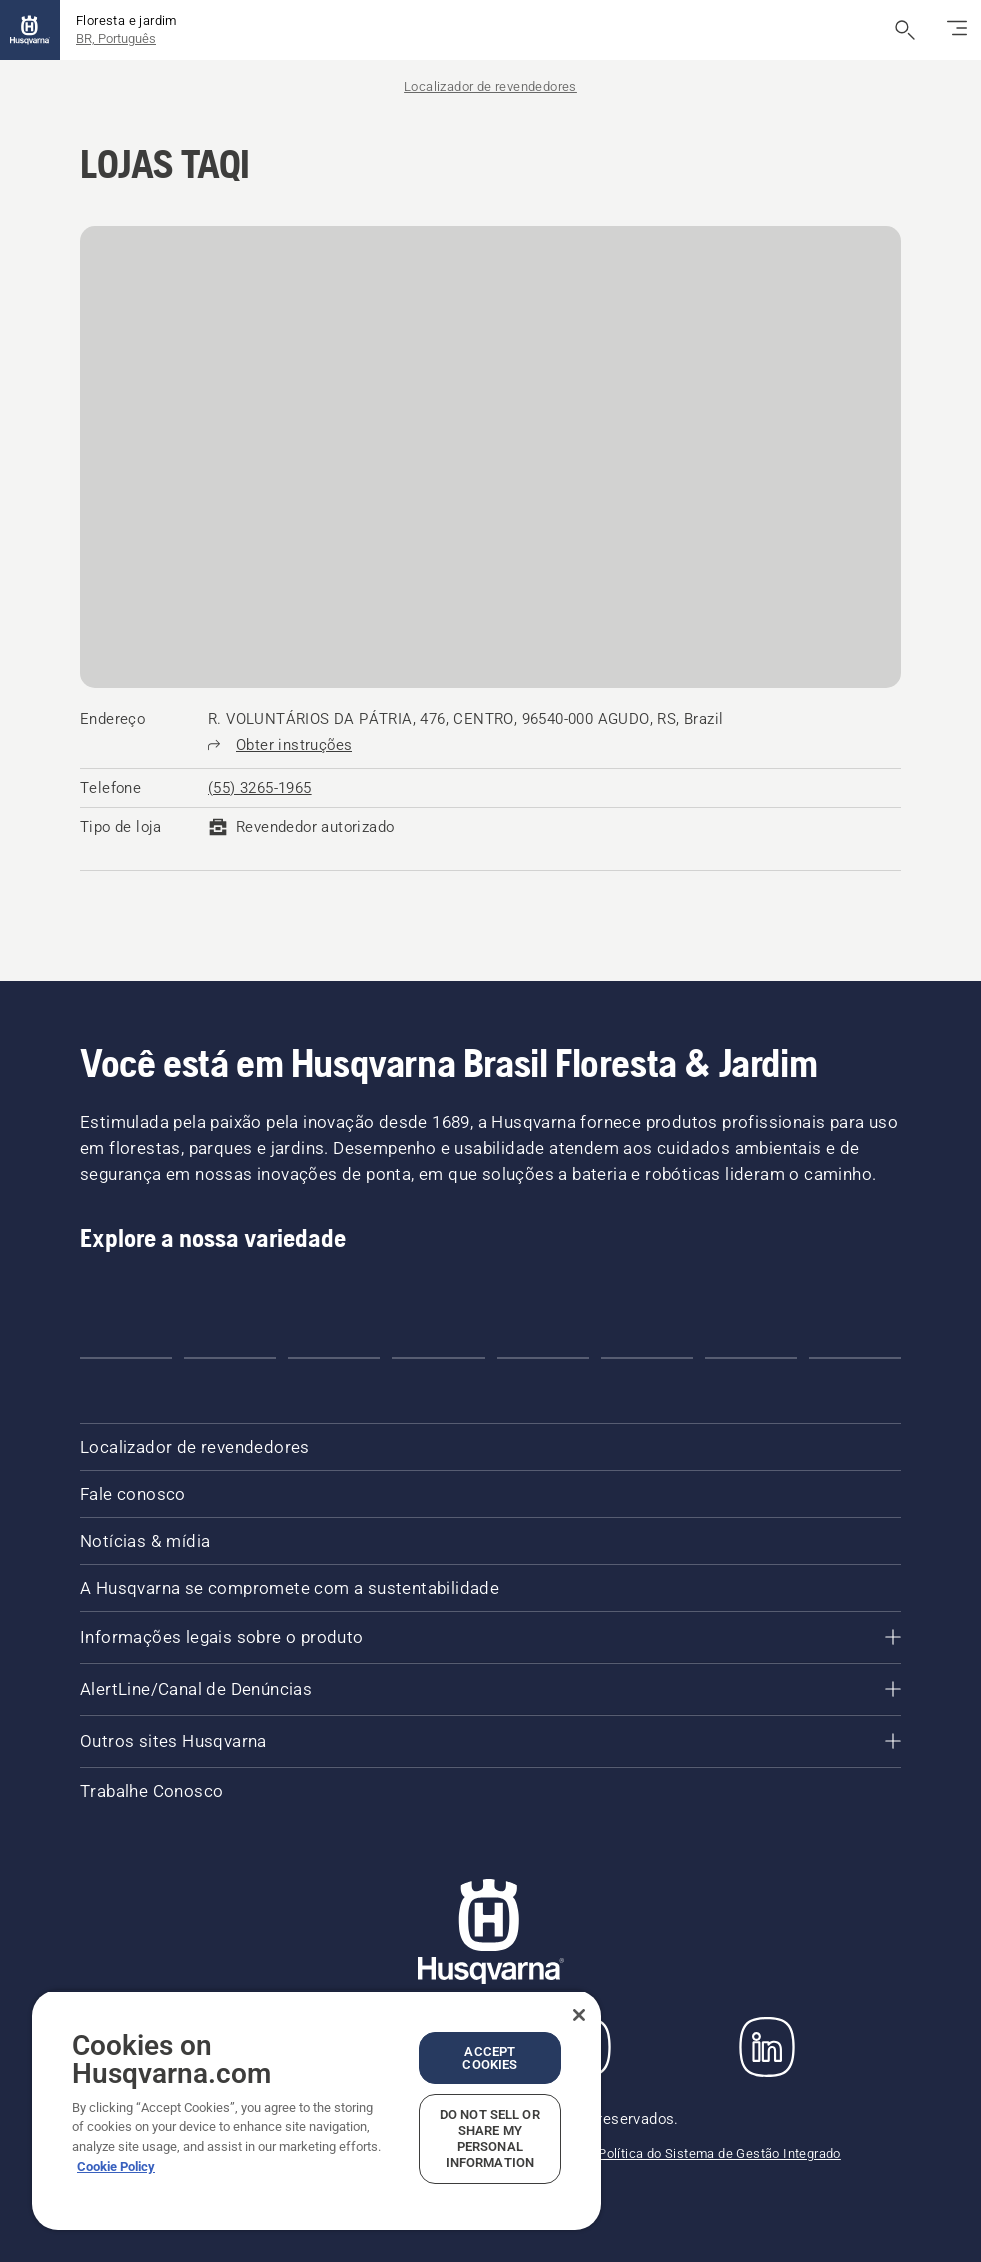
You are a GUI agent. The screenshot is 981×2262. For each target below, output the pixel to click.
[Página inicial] (30, 30)
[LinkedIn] (767, 2047)
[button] (126, 1358)
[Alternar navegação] (957, 30)
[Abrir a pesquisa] (905, 30)
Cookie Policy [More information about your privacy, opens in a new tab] (116, 2166)
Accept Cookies (489, 2058)
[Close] (579, 2015)
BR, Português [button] (116, 38)
